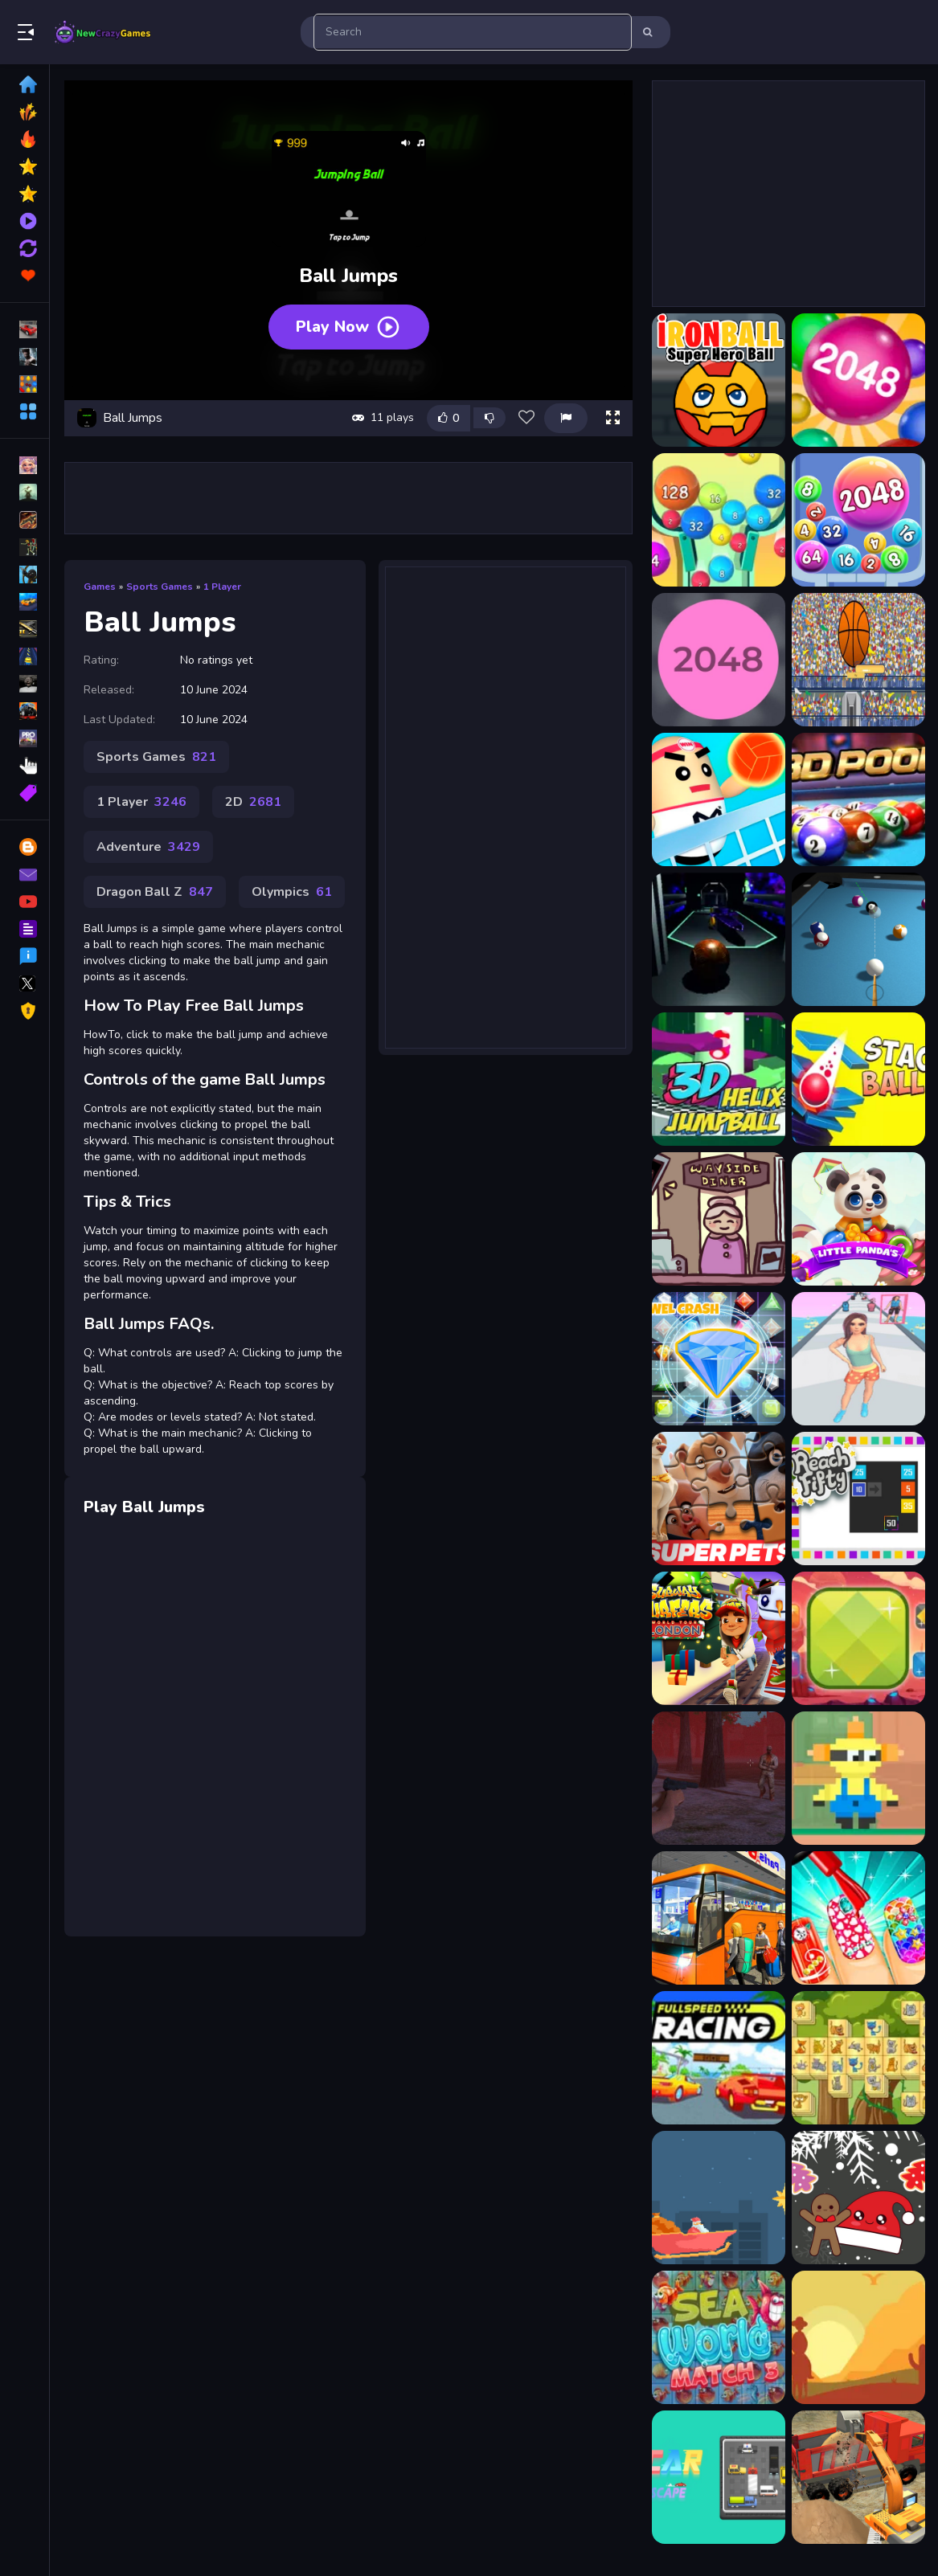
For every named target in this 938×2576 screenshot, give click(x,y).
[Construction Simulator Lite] (858, 2477)
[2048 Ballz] (718, 659)
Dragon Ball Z (154, 892)
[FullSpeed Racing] (718, 2057)
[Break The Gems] (858, 1638)
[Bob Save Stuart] (858, 1778)
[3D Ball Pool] (858, 799)
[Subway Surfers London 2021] (718, 1638)
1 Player (222, 586)
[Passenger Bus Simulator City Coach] (718, 1918)
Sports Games (159, 586)
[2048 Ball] (858, 380)
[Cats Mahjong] (858, 2057)
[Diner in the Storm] (718, 1219)
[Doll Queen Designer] (858, 1358)
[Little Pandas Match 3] (858, 1219)
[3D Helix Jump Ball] (718, 1079)
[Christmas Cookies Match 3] (858, 2197)
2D (253, 802)
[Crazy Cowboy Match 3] (858, 2337)
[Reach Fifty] (858, 1498)
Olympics (292, 892)
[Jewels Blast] (718, 1358)
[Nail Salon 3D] (858, 1918)
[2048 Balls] (858, 520)
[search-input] (472, 32)
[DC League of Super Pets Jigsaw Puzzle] (718, 1498)
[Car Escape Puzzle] (718, 2477)
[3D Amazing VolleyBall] (718, 799)
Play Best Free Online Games (103, 32)
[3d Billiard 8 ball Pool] (858, 939)
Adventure (148, 847)
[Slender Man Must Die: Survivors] (718, 1778)
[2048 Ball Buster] (718, 520)
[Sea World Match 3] (718, 2337)
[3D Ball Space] (718, 939)
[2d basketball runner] (858, 659)
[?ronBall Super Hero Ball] (718, 380)
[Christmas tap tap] (718, 2197)
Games (100, 586)
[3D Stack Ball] (858, 1079)
